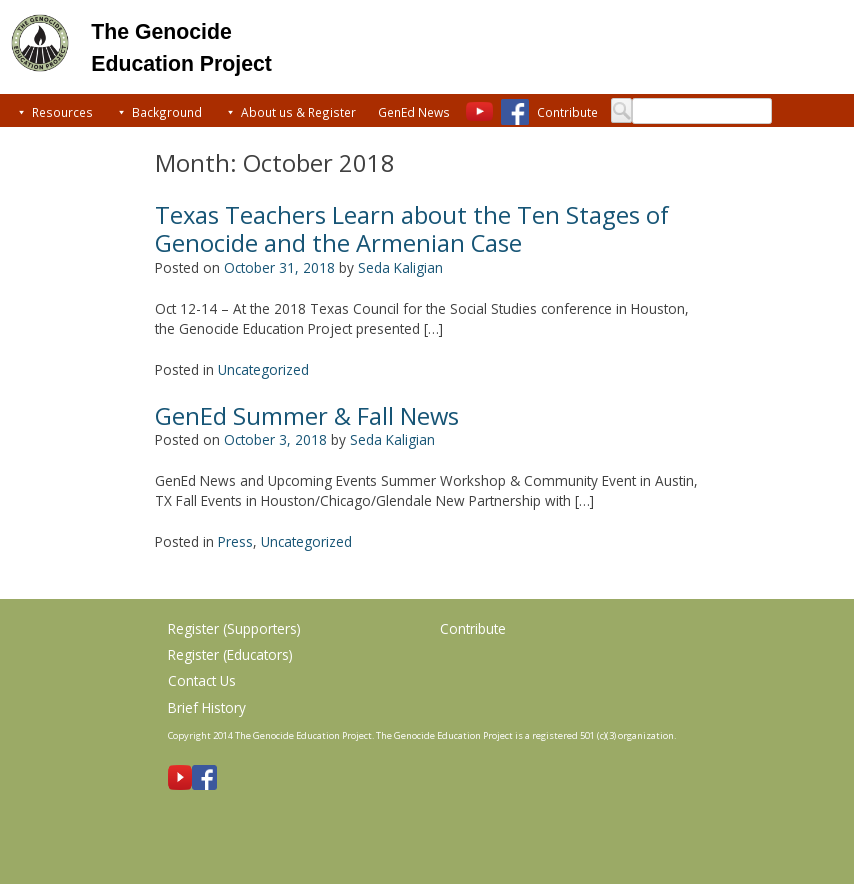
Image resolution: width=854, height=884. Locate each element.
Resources (62, 112)
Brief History (207, 707)
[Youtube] (480, 112)
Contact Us (202, 680)
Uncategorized (263, 369)
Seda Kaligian (400, 267)
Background (167, 112)
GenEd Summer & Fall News (307, 416)
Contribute (567, 112)
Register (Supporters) (234, 628)
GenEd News (414, 112)
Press (235, 541)
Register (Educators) (230, 654)
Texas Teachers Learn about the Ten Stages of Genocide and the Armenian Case (412, 229)
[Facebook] (514, 112)
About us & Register (298, 112)
